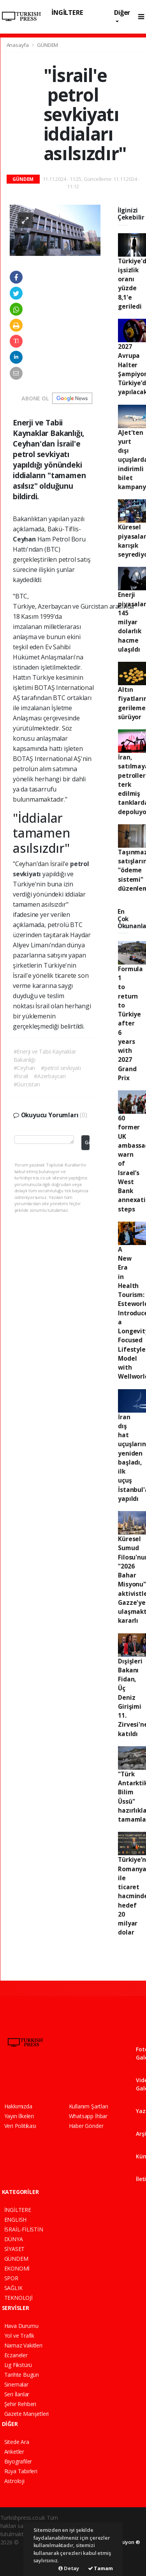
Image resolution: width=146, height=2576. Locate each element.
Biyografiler (18, 2461)
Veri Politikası (20, 2125)
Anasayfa (18, 44)
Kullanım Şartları (88, 2106)
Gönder (87, 1142)
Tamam (100, 2568)
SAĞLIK (13, 2288)
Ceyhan (25, 539)
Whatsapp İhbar (88, 2116)
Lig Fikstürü (18, 2365)
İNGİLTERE (67, 12)
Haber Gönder (86, 2125)
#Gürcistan (27, 1084)
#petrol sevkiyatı (61, 1068)
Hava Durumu (21, 2325)
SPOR (11, 2278)
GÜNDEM (47, 44)
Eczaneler (16, 2355)
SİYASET (14, 2249)
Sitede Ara (16, 2442)
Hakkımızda (18, 2106)
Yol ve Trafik (19, 2335)
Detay (68, 2568)
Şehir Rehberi (20, 2404)
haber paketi (15, 2550)
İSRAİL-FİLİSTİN (23, 2229)
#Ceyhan (24, 1068)
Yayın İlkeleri (19, 2116)
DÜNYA (13, 2239)
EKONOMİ (17, 2268)
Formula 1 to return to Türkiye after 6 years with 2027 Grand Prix (130, 1023)
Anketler (14, 2451)
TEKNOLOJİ (18, 2297)
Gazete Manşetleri (26, 2413)
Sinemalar (16, 2384)
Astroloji (14, 2481)
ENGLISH (15, 2219)
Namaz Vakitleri (23, 2345)
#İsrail (21, 1076)
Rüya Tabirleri (20, 2471)
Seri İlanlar (17, 2394)
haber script (14, 2567)
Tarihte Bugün (21, 2374)
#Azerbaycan (50, 1076)
